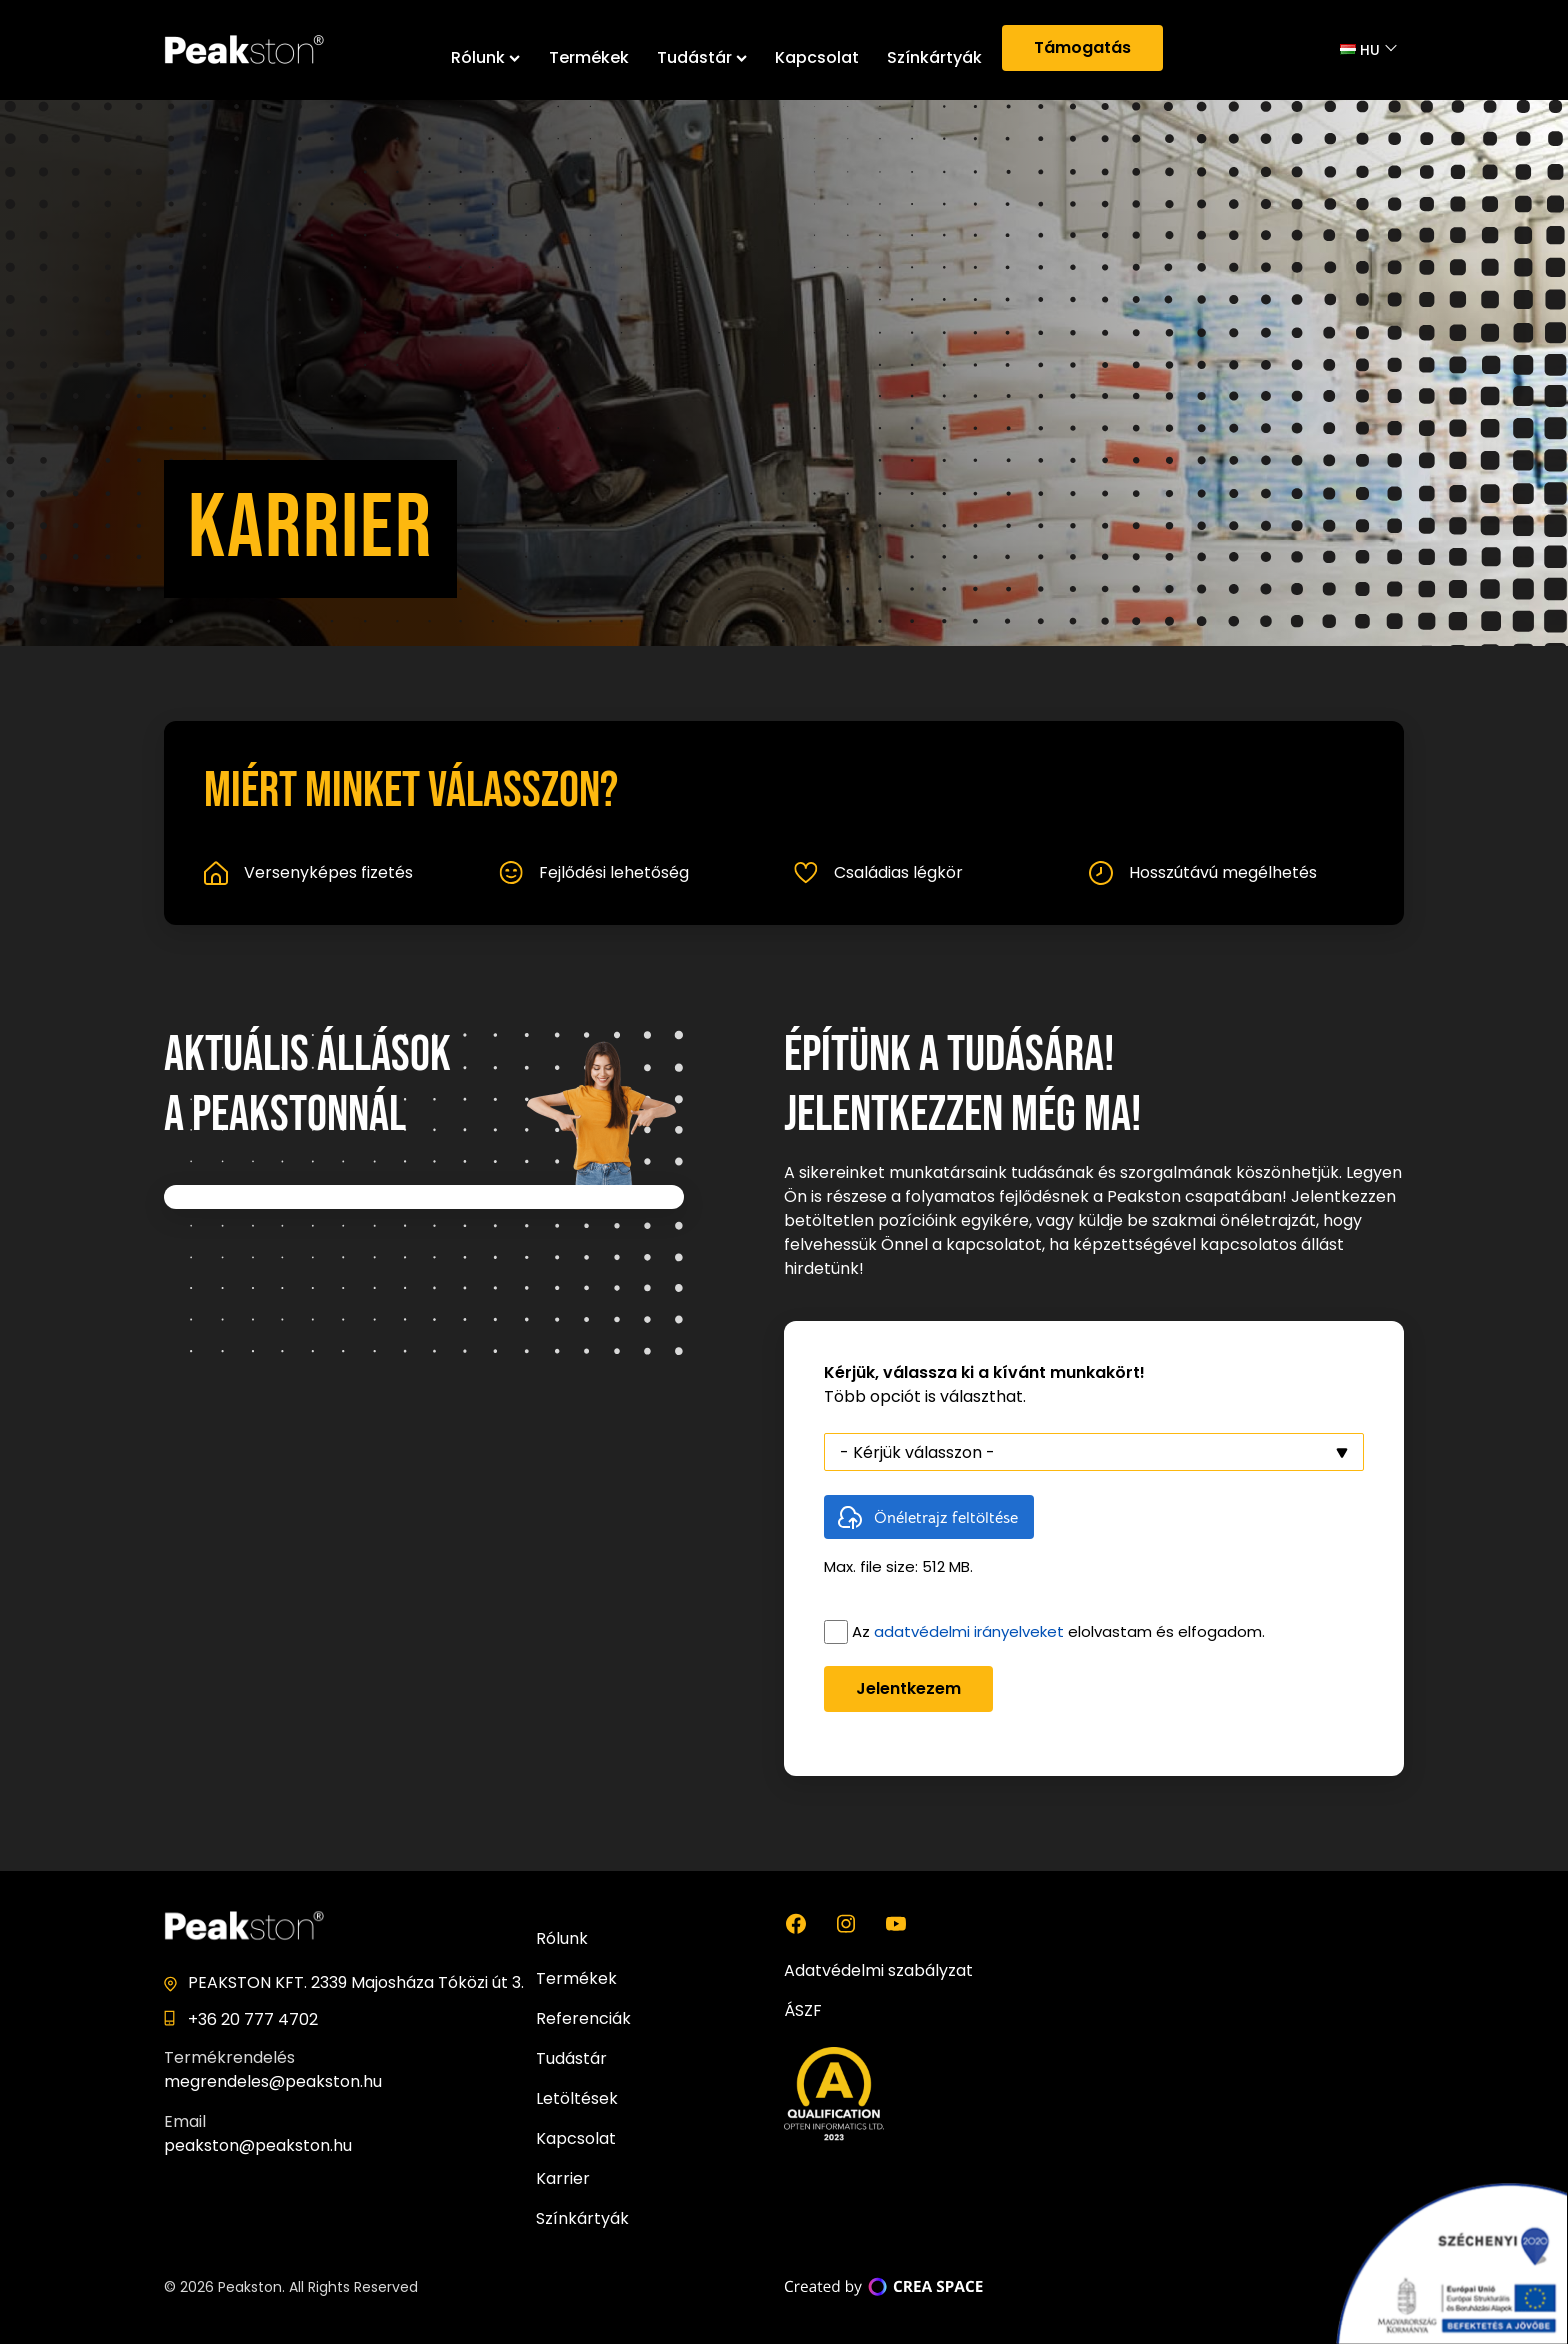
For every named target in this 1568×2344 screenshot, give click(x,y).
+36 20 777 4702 (253, 2019)
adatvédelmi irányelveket (969, 1631)
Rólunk (485, 57)
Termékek (589, 57)
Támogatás (1082, 47)
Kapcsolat (817, 57)
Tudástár (702, 57)
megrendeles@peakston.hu (273, 2081)
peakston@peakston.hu (258, 2145)
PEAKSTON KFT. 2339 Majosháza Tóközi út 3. (356, 1982)
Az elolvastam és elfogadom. (1058, 1631)
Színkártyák (934, 57)
